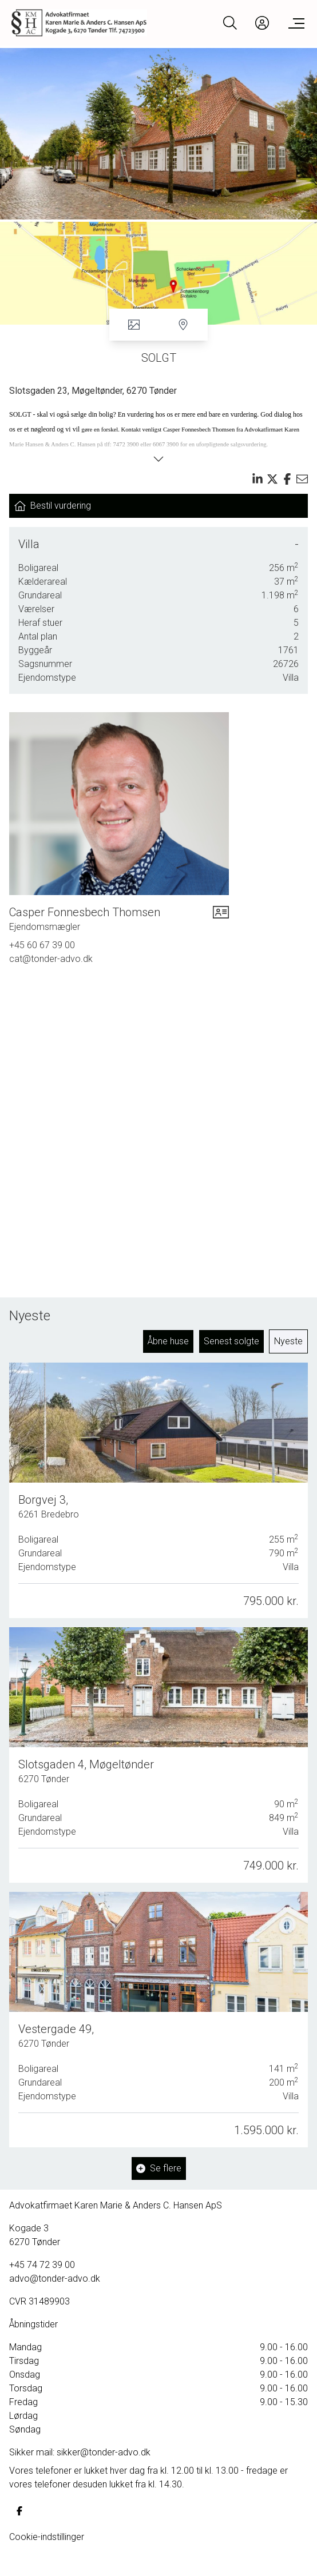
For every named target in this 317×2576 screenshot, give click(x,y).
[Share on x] (272, 479)
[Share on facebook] (287, 479)
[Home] (84, 23)
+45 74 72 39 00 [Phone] (42, 2264)
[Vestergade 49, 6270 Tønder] (158, 2014)
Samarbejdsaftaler (52, 2559)
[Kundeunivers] (262, 22)
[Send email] (302, 479)
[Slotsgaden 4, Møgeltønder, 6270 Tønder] (158, 1752)
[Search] (230, 22)
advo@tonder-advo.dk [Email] (54, 2278)
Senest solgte (231, 1341)
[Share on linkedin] (257, 479)
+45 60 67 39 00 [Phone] (42, 945)
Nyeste (288, 1341)
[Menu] (294, 22)
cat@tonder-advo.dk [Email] (51, 958)
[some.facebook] (19, 2511)
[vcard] (221, 919)
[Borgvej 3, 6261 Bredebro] (158, 1491)
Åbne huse (168, 1341)
